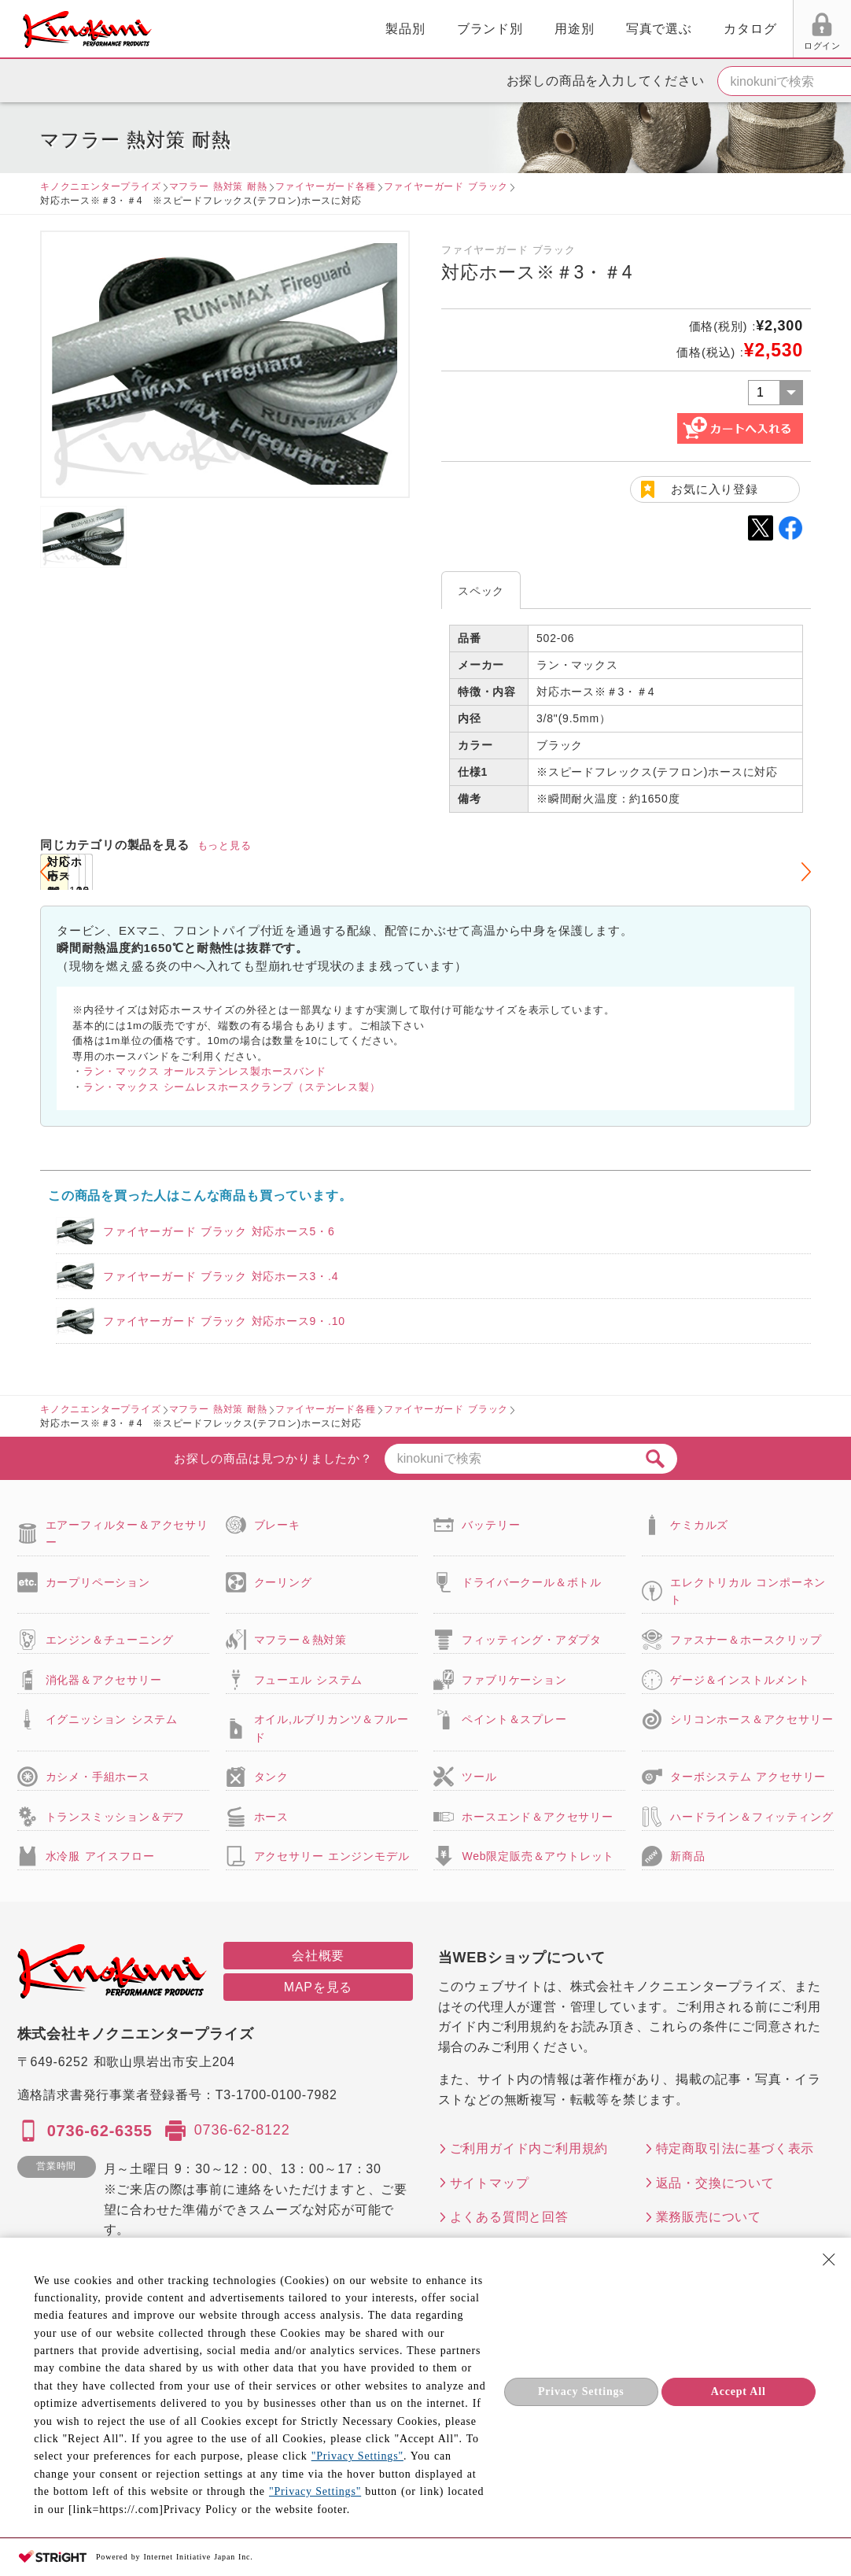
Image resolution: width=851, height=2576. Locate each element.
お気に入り (704, 45)
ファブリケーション (514, 1680)
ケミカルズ (699, 1525)
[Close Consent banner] (829, 2259)
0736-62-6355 (100, 2130)
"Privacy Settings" (357, 2456)
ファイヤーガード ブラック (446, 186)
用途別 (396, 28)
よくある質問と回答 (509, 2217)
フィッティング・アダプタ (532, 1639)
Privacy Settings (581, 2391)
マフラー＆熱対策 (300, 1639)
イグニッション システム (112, 1719)
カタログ (573, 28)
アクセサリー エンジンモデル (332, 1856)
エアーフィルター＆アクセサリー (127, 1533)
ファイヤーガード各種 (325, 186)
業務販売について (708, 2217)
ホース (271, 1816)
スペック (481, 591)
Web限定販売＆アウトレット (538, 1856)
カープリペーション (98, 1582)
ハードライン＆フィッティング (751, 1816)
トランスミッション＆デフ (116, 1816)
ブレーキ (277, 1525)
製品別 (227, 28)
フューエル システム (308, 1680)
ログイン (644, 45)
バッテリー (491, 1525)
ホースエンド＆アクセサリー (537, 1816)
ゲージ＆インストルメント (740, 1680)
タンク (271, 1776)
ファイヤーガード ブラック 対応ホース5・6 (219, 1231)
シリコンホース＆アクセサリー (751, 1719)
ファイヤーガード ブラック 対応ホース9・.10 (224, 1321)
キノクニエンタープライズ (100, 186)
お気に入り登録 (714, 489)
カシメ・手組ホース (98, 1776)
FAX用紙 (763, 45)
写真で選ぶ (481, 28)
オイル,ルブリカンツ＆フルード (331, 1728)
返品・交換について (715, 2183)
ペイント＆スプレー (514, 1719)
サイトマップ (489, 2183)
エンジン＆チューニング (110, 1639)
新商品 (687, 1856)
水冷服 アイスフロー (100, 1856)
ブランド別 (312, 28)
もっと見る (224, 845)
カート (827, 30)
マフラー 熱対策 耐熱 (218, 186)
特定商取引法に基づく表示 (735, 2148)
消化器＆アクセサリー (104, 1680)
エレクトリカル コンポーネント (748, 1591)
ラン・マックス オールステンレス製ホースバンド (204, 1071)
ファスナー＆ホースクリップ (745, 1639)
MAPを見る (318, 1987)
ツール (479, 1776)
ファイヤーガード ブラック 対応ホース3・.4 (220, 1276)
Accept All (738, 2391)
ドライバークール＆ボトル (532, 1582)
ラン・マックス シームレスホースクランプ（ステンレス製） (232, 1087)
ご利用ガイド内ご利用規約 (529, 2148)
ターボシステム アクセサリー (748, 1776)
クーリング (283, 1582)
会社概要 (318, 1955)
